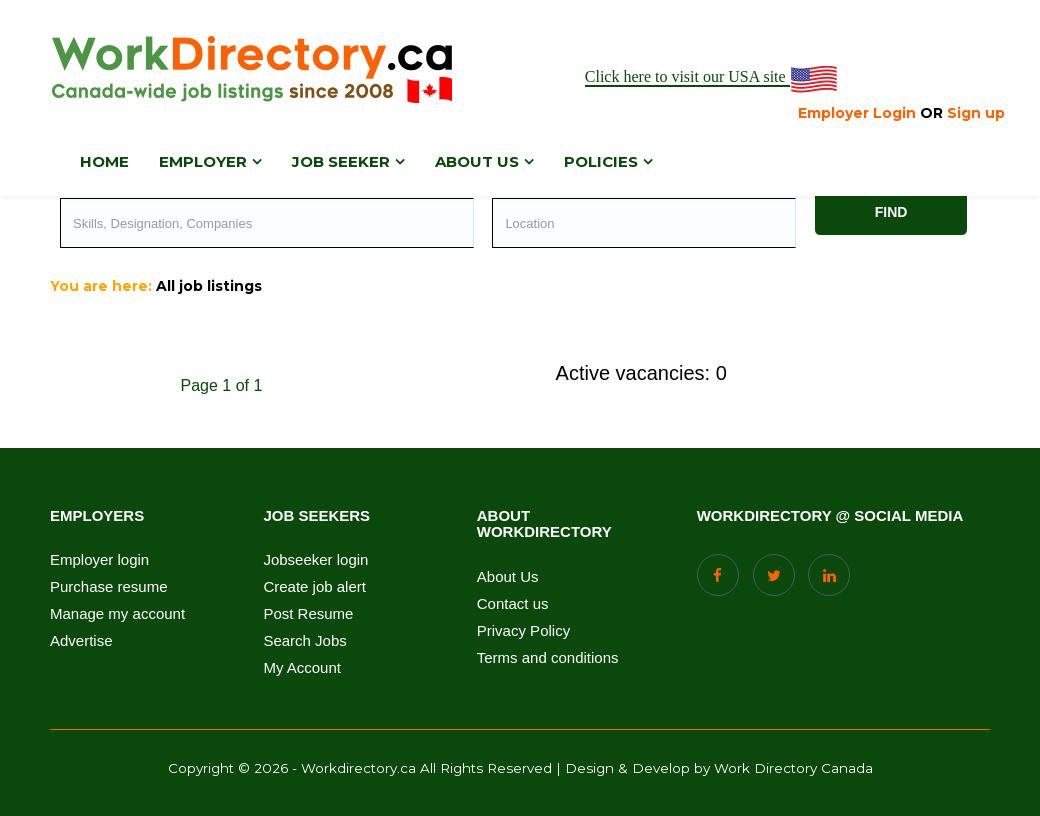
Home (104, 161)
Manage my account (117, 614)
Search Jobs (304, 641)
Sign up (976, 113)
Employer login (99, 560)
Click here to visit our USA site (712, 77)
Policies (601, 161)
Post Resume (308, 614)
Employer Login (857, 113)
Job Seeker (341, 161)
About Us (508, 577)
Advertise (81, 641)
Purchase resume (109, 587)
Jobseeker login (315, 560)
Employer (203, 161)
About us (477, 161)
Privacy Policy (523, 631)
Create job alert (314, 587)
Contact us (513, 604)
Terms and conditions (548, 658)
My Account (302, 668)
